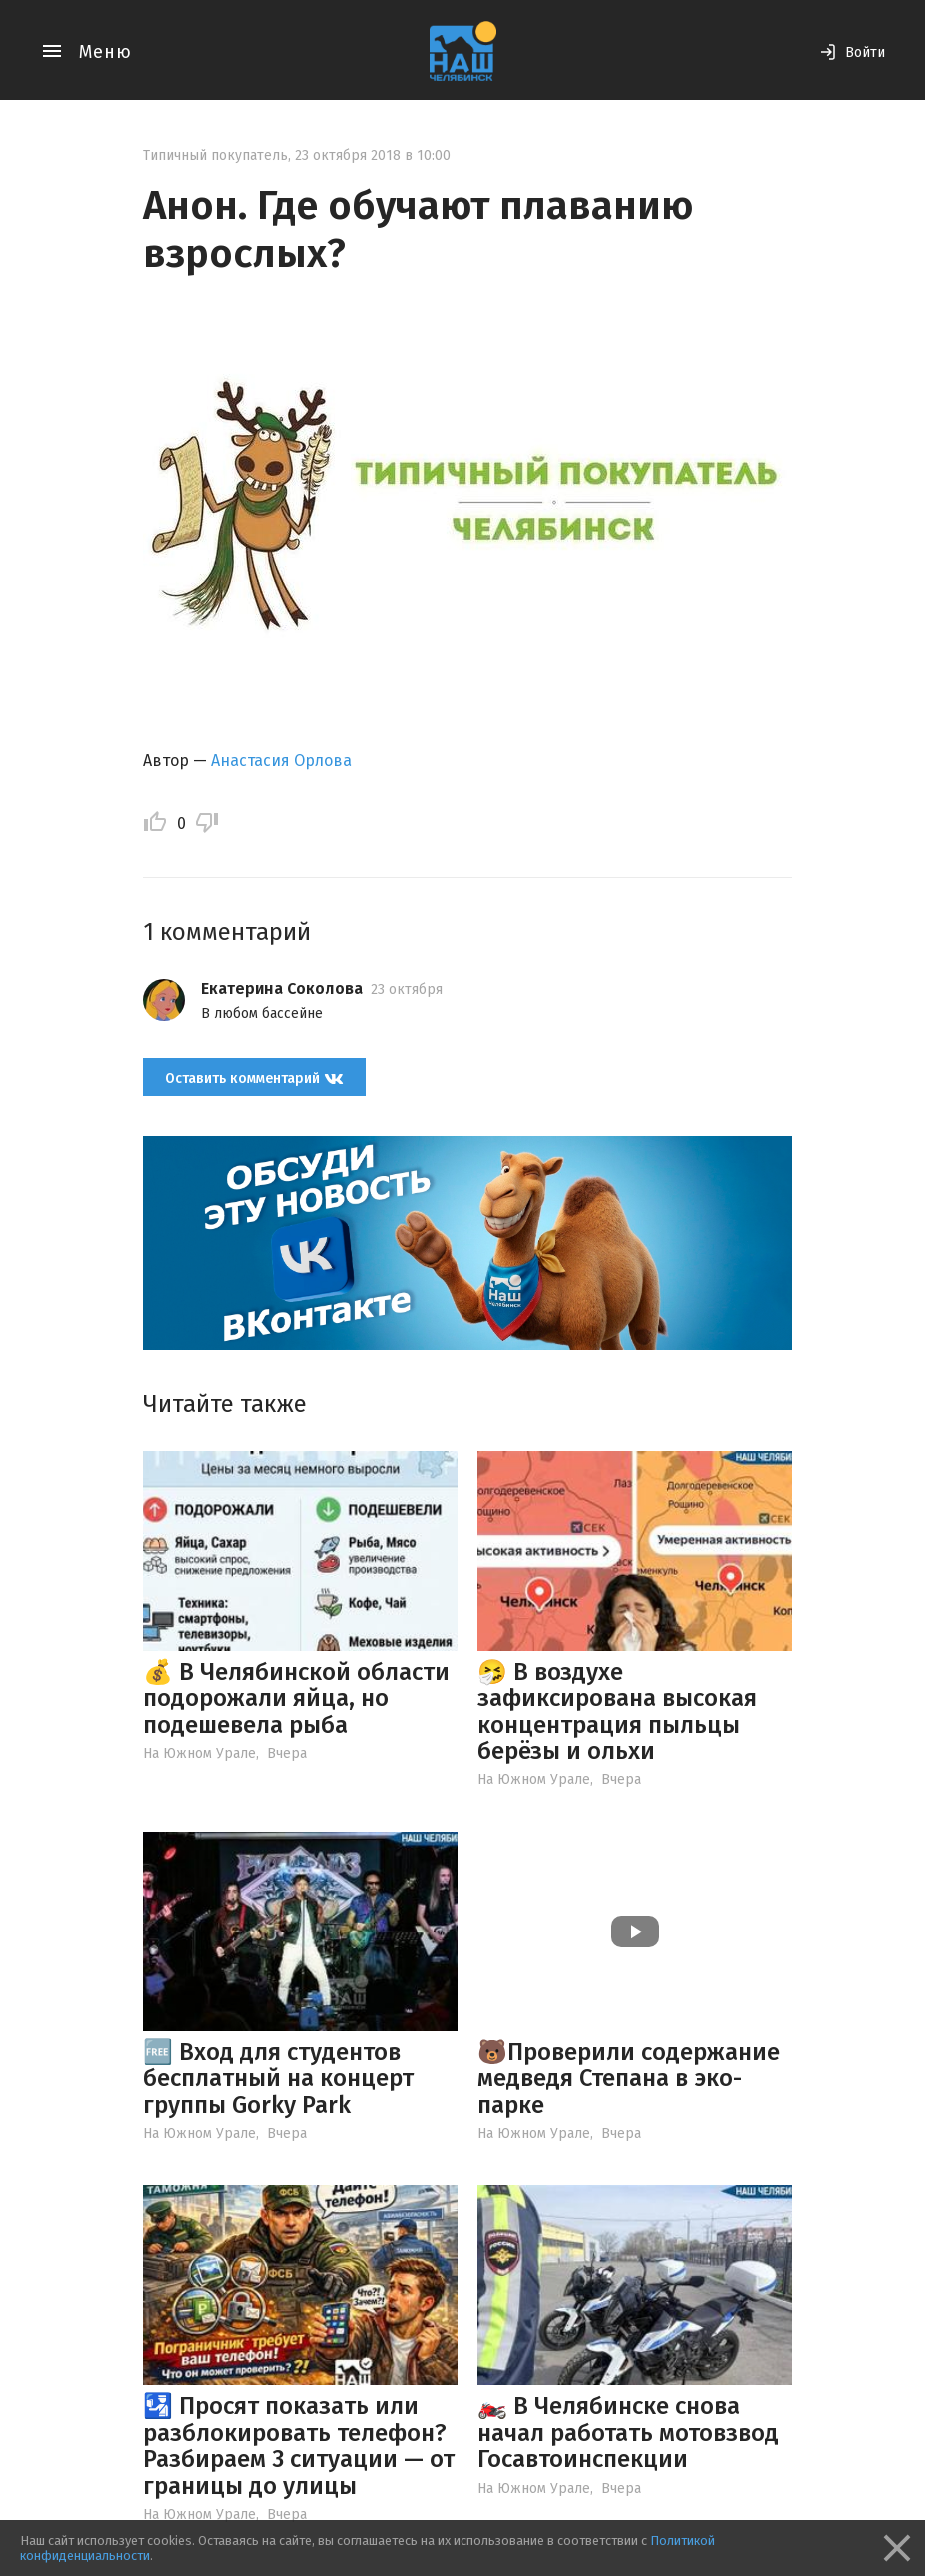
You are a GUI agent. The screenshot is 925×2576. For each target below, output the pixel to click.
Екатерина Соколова (282, 988)
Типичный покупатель (215, 155)
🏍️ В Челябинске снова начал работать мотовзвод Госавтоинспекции (628, 2432)
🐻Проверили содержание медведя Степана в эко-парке (628, 2078)
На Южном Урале (199, 1753)
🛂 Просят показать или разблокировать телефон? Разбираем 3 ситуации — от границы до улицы (299, 2445)
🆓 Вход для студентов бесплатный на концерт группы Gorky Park (278, 2078)
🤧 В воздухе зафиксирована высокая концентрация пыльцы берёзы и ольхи (617, 1711)
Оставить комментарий (254, 1077)
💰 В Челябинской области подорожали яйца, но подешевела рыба (296, 1698)
